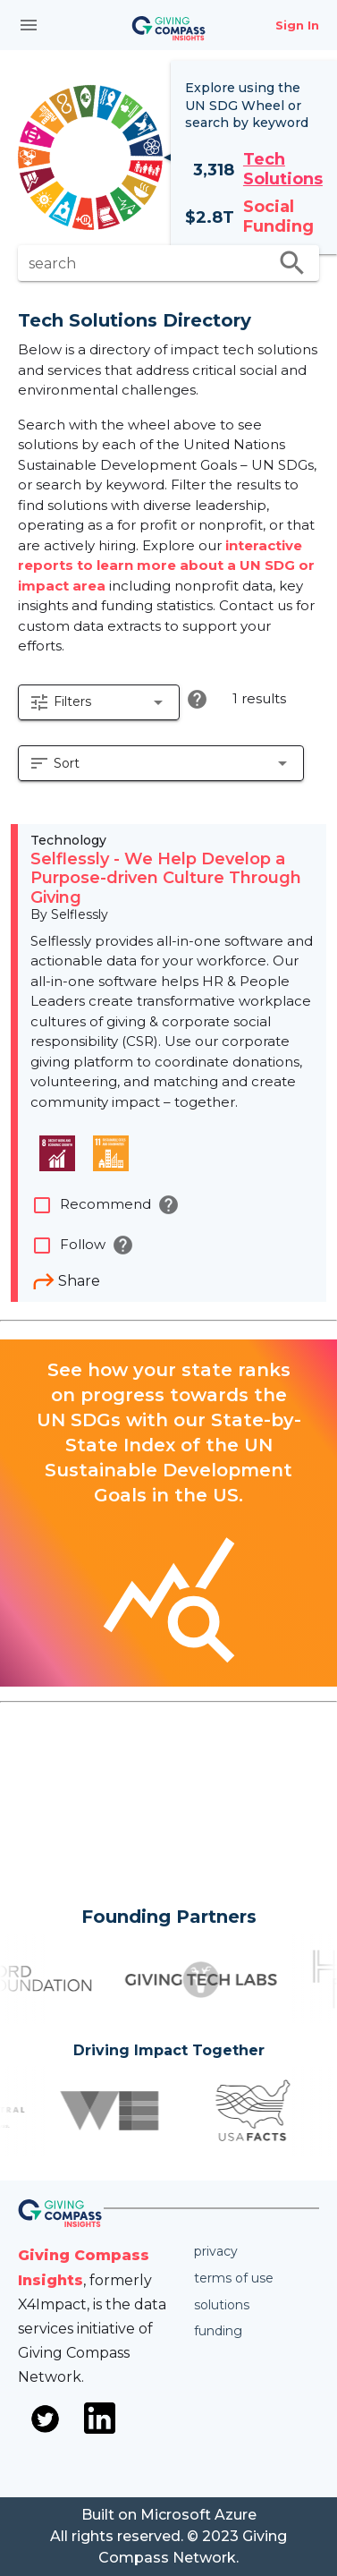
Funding (218, 2331)
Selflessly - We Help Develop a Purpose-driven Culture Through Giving (165, 878)
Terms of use (234, 2278)
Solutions (221, 2305)
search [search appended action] (292, 263)
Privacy (216, 2251)
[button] (99, 702)
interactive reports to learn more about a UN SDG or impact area (166, 565)
